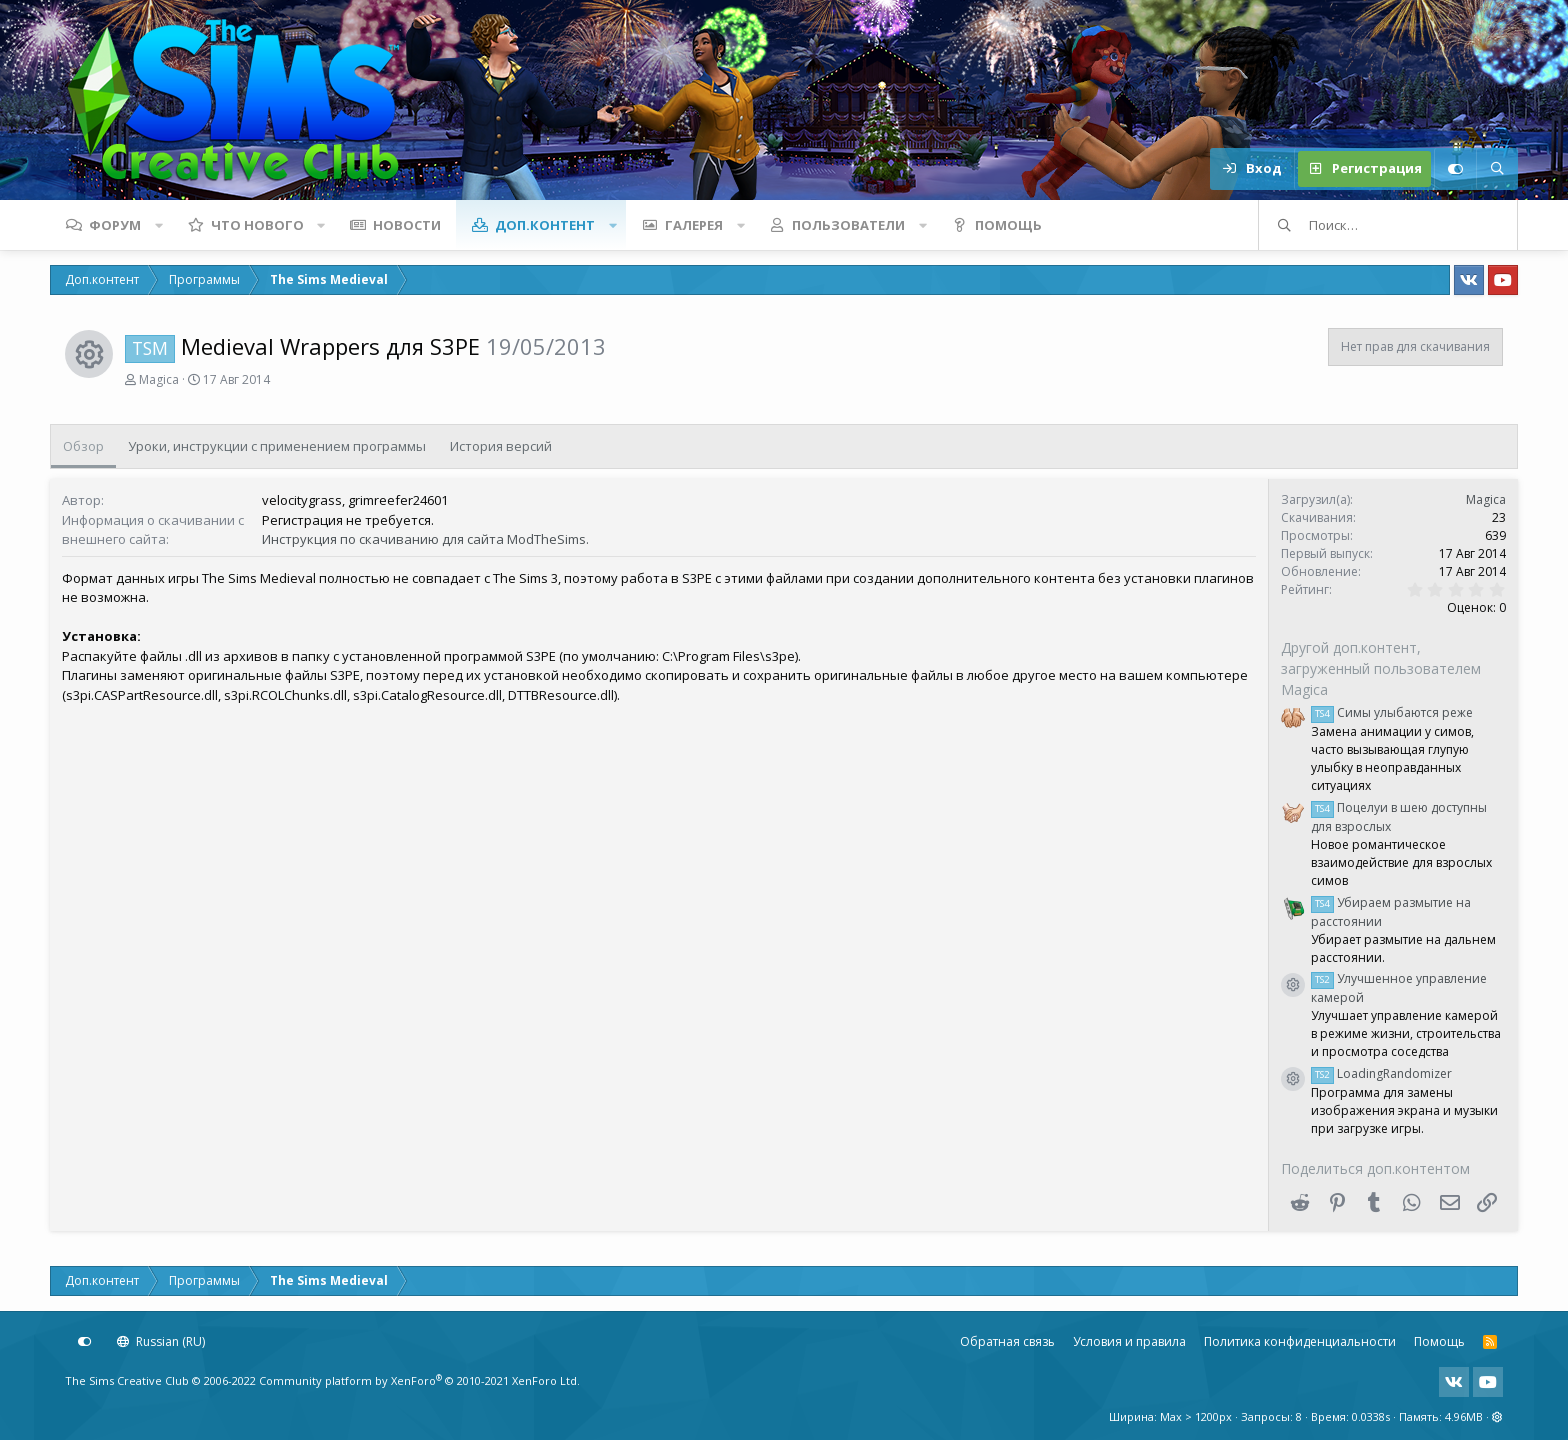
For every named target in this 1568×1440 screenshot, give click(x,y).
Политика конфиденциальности (1300, 1341)
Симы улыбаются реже (1392, 712)
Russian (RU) (161, 1341)
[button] (159, 225)
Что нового (257, 225)
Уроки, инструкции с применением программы (277, 446)
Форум (115, 225)
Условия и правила (1129, 1341)
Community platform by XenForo (419, 1380)
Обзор (83, 446)
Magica (159, 379)
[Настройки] (1455, 169)
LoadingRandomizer (1381, 1073)
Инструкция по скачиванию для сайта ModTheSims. (425, 539)
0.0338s (1371, 1416)
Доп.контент (545, 225)
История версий (501, 446)
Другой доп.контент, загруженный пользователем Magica (1381, 668)
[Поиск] (1497, 169)
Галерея (694, 225)
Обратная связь (1007, 1341)
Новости (407, 225)
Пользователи (848, 225)
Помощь (1008, 225)
